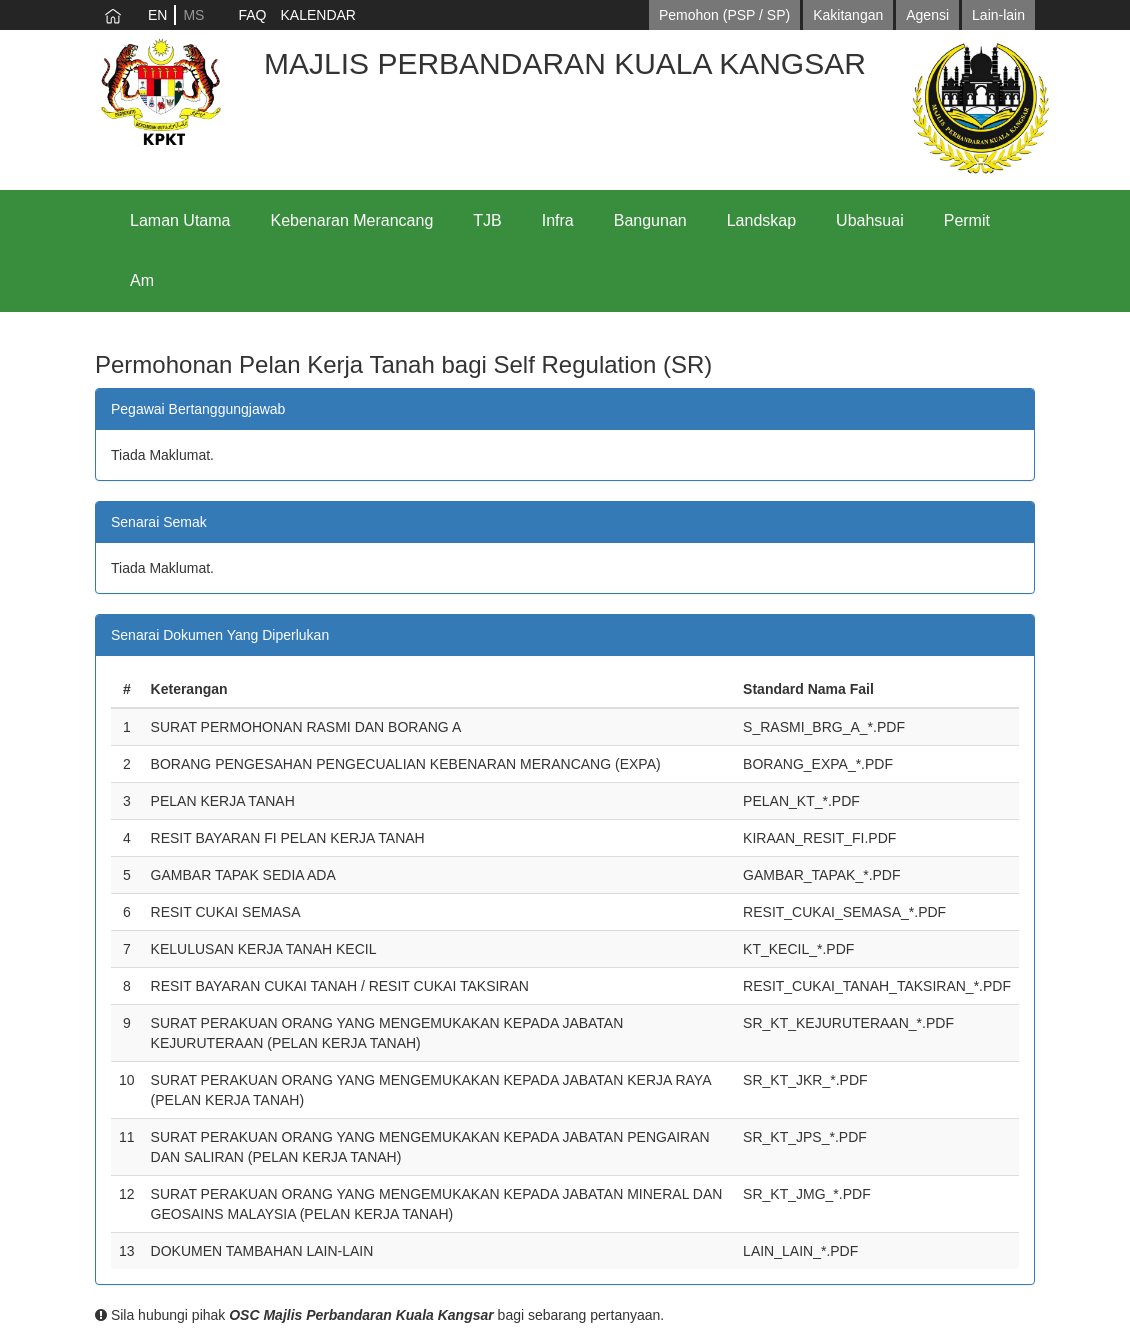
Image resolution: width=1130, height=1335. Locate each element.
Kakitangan (848, 15)
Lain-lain (998, 15)
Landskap (761, 220)
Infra (558, 220)
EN (157, 15)
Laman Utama (180, 220)
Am (142, 280)
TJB (487, 220)
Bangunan (650, 220)
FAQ (252, 15)
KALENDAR (317, 15)
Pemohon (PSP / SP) (724, 15)
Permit (967, 220)
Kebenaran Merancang (352, 220)
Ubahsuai (870, 220)
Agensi (927, 15)
